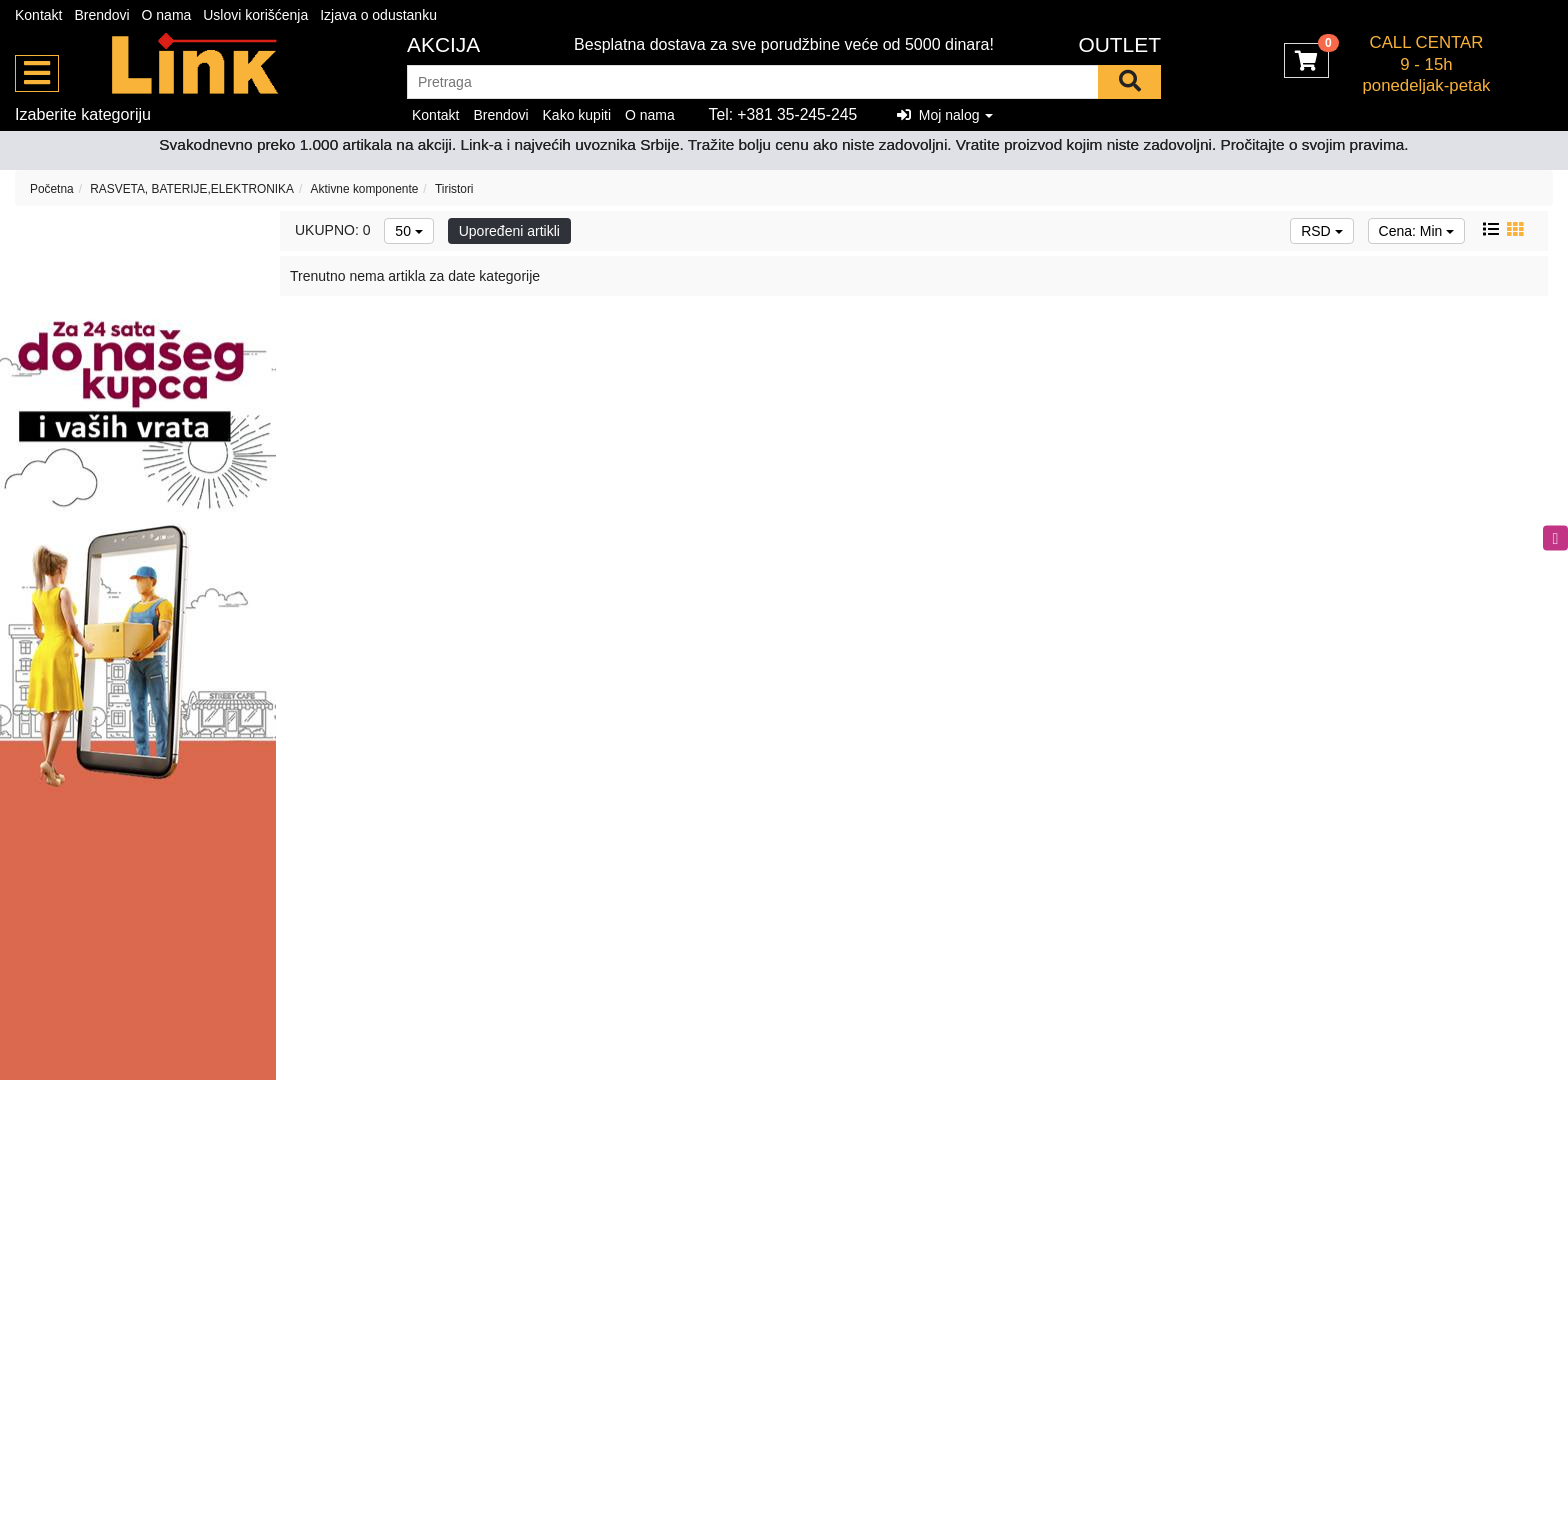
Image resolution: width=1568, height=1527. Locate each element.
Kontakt (38, 15)
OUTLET (1119, 44)
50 (408, 231)
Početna (52, 189)
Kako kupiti (577, 115)
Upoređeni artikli (509, 231)
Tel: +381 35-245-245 (783, 114)
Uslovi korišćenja (255, 15)
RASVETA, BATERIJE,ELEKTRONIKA (192, 189)
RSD (1321, 231)
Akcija (443, 44)
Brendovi (101, 15)
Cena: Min (1417, 231)
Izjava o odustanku (378, 15)
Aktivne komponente (365, 189)
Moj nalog (945, 115)
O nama (167, 15)
